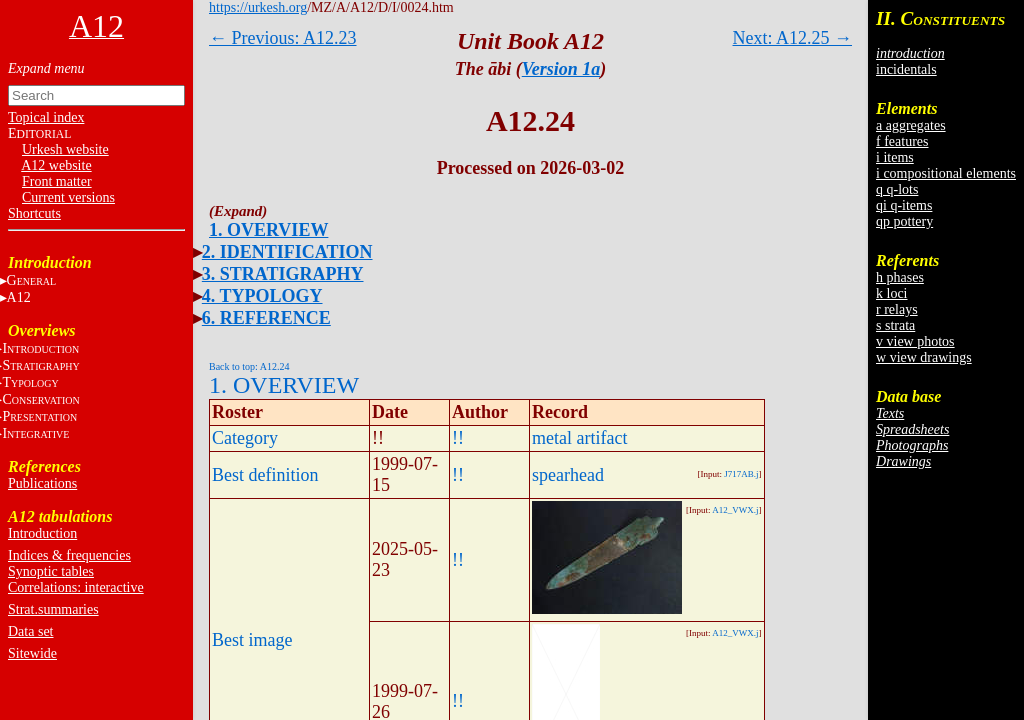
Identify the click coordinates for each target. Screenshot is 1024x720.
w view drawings (924, 357)
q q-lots (897, 189)
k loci (892, 293)
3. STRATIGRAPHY (283, 274)
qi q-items (904, 205)
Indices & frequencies (69, 555)
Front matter (57, 181)
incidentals (906, 69)
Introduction (42, 533)
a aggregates (911, 125)
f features (902, 141)
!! (458, 438)
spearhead (568, 475)
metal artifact (579, 438)
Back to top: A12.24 (249, 366)
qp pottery (904, 221)
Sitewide (32, 653)
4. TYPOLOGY (262, 296)
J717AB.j (741, 474)
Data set (30, 631)
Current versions (68, 197)
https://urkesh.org (258, 7)
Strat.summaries (53, 609)
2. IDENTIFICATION (287, 252)
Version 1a (561, 69)
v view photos (915, 341)
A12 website (56, 165)
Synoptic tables (51, 571)
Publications (42, 483)
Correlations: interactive (76, 587)
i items (895, 157)
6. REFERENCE (266, 318)
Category (245, 438)
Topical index (46, 117)
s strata (895, 325)
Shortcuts (34, 213)
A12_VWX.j (735, 510)
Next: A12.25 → (793, 38)
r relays (897, 309)
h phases (900, 277)
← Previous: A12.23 (283, 38)
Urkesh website (65, 149)
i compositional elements (946, 173)
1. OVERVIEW (268, 230)
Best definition (265, 475)
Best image (252, 640)
